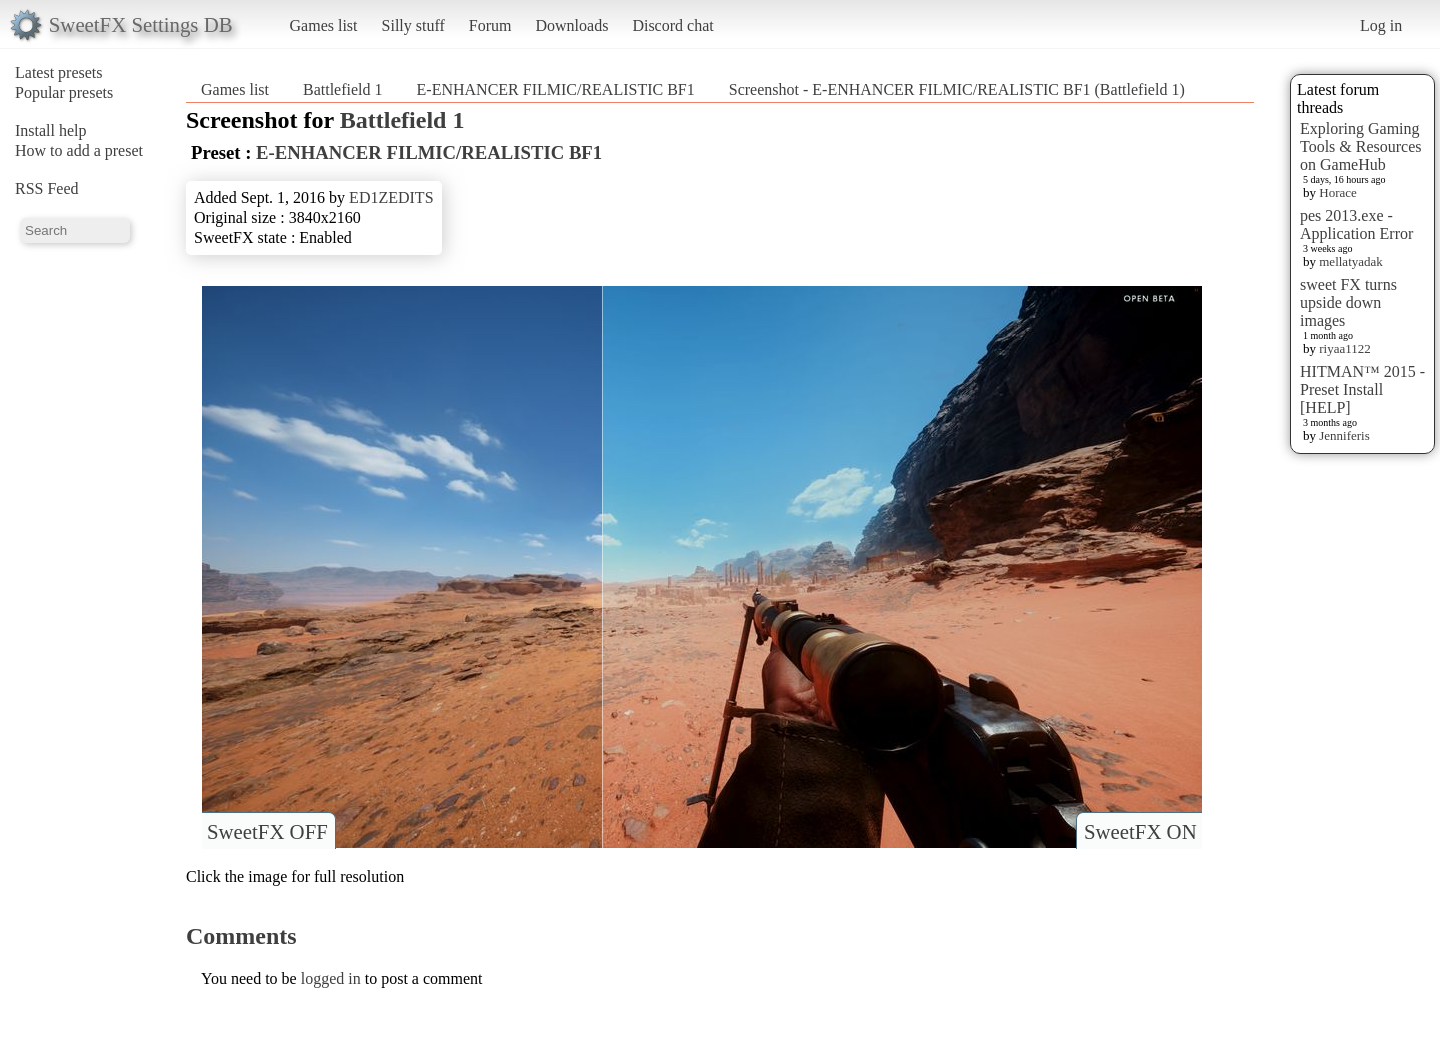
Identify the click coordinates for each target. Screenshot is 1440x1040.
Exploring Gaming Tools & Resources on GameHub (1361, 146)
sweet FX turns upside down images (1348, 302)
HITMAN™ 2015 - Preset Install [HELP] (1362, 389)
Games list (324, 25)
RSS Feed (47, 188)
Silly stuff (413, 25)
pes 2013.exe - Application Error (1356, 224)
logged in (331, 978)
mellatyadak (1351, 261)
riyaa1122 (1345, 348)
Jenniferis (1344, 435)
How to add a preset (79, 150)
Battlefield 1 (343, 89)
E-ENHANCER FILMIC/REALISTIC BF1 (558, 89)
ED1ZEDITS (391, 197)
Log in (1381, 25)
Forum (490, 25)
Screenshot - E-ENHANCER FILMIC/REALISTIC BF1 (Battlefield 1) (957, 89)
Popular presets (64, 92)
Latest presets (59, 72)
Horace (1338, 192)
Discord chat (672, 25)
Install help (51, 130)
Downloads (571, 25)
